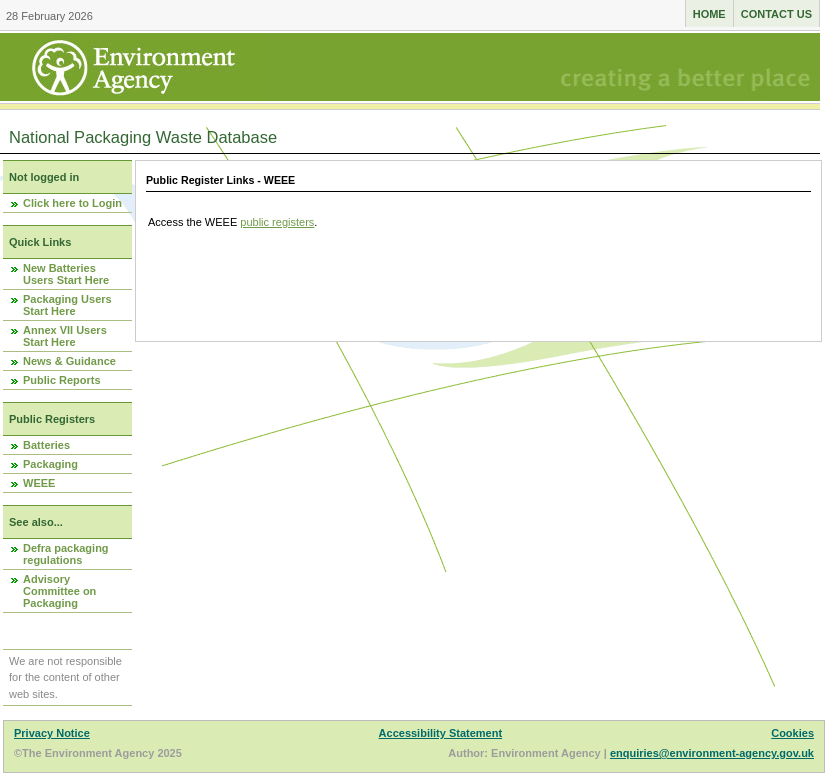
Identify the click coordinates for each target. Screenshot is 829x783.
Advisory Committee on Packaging (59, 591)
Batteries (46, 445)
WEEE (39, 483)
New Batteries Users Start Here (66, 274)
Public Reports (62, 380)
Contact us (776, 14)
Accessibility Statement (441, 733)
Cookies (792, 733)
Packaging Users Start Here (67, 305)
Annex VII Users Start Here (65, 336)
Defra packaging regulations (66, 554)
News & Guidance (69, 361)
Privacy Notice (52, 733)
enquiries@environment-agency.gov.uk (712, 753)
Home (709, 14)
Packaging (50, 464)
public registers (277, 222)
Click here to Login (72, 203)
